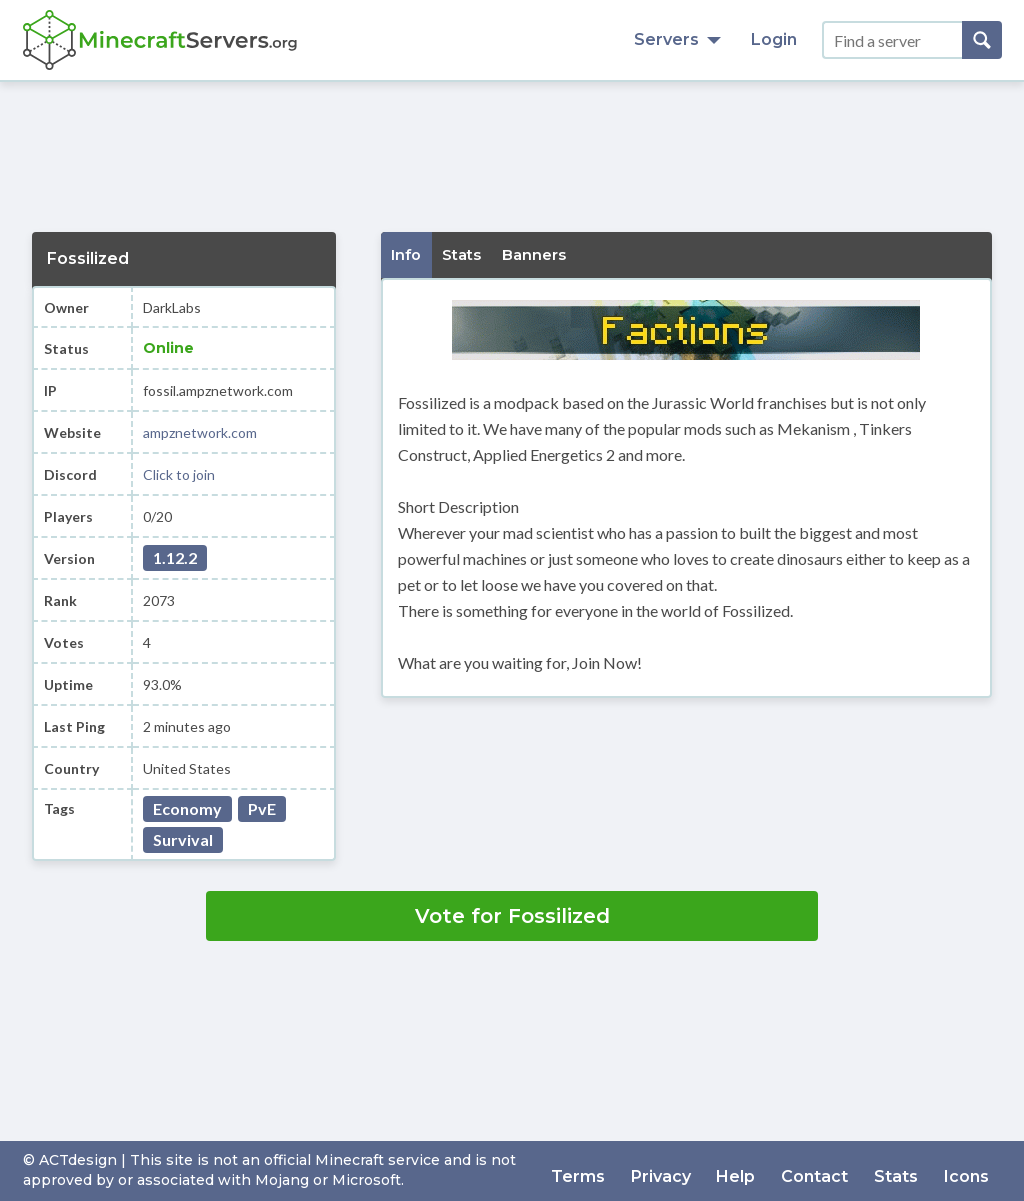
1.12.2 (175, 557)
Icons (969, 1170)
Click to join (179, 474)
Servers (677, 39)
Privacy (687, 1170)
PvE (262, 808)
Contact (829, 1170)
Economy (187, 808)
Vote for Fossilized (512, 916)
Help (756, 1170)
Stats (905, 1170)
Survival (183, 839)
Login (774, 39)
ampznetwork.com (200, 432)
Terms (610, 1170)
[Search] (982, 40)
